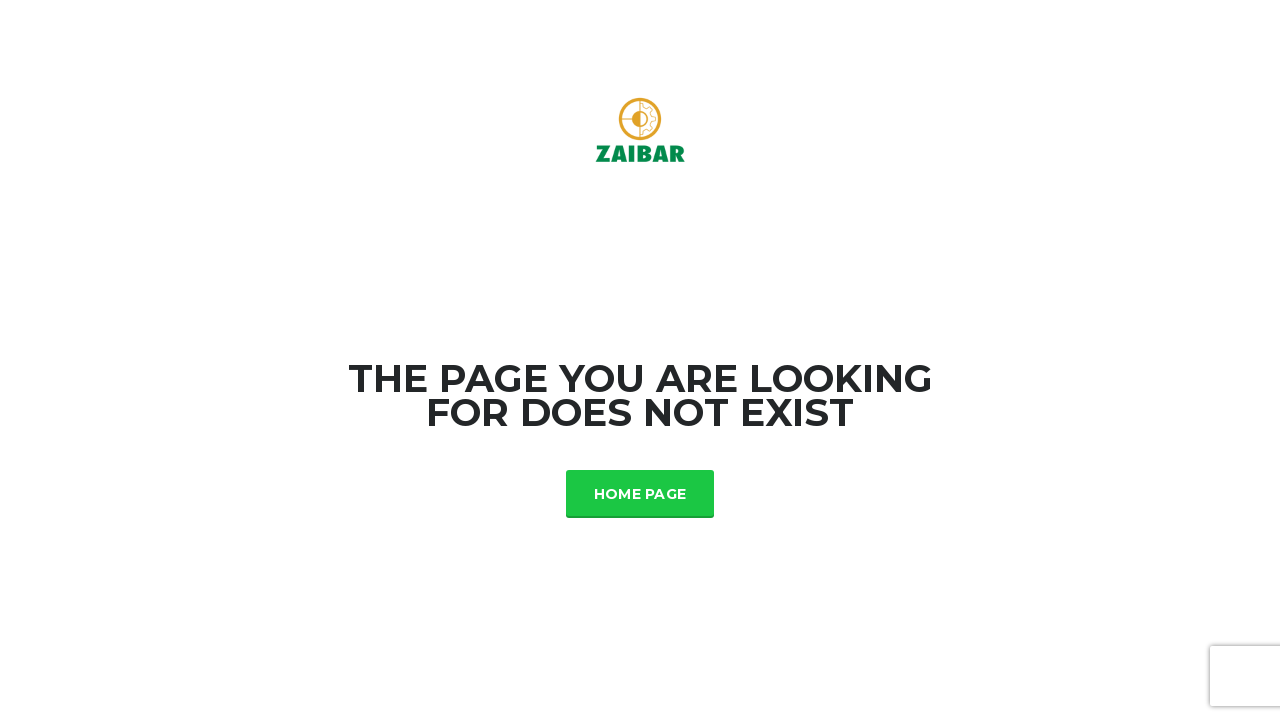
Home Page (640, 494)
